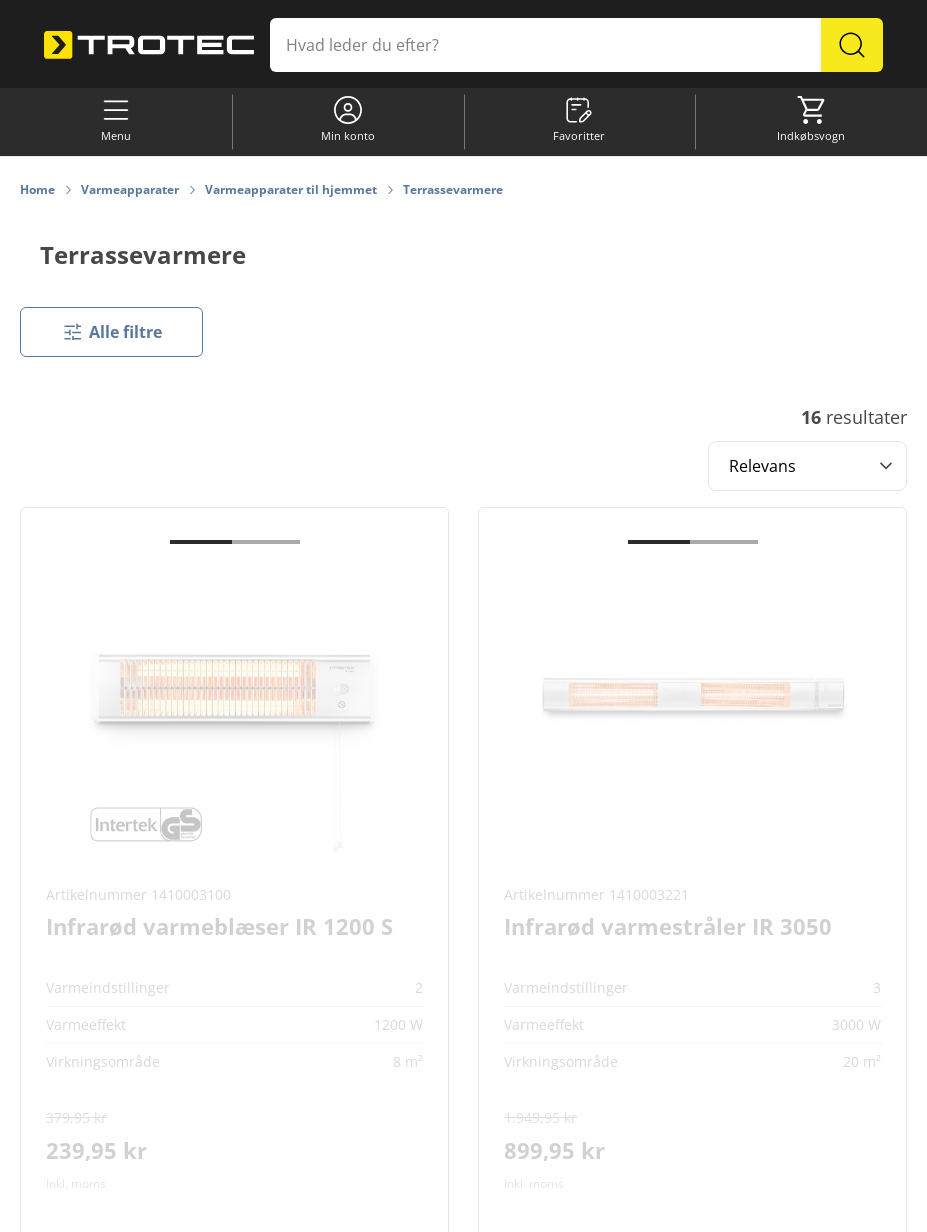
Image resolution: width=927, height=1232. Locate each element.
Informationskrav (432, 1207)
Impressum (633, 1207)
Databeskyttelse (541, 1207)
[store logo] (149, 45)
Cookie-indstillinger (315, 1207)
